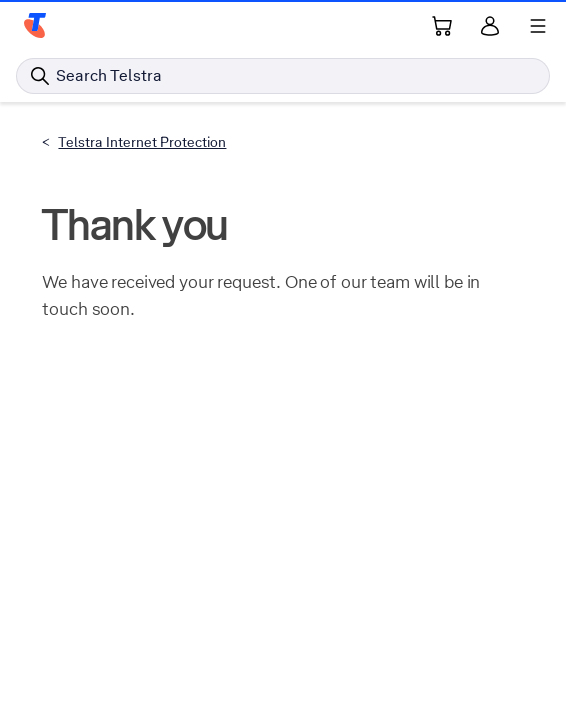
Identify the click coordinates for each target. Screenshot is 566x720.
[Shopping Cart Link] (442, 26)
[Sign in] (490, 26)
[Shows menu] (538, 26)
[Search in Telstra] (283, 76)
